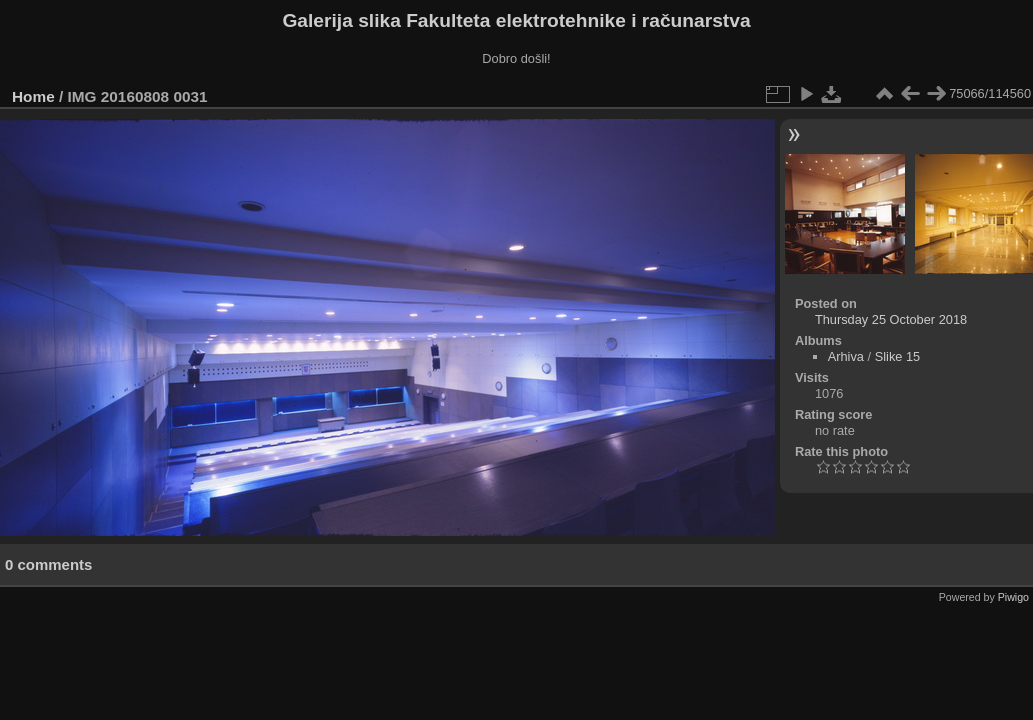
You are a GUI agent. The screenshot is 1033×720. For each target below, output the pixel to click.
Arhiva (846, 356)
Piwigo (1013, 597)
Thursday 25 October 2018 (891, 319)
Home (33, 96)
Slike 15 (898, 356)
